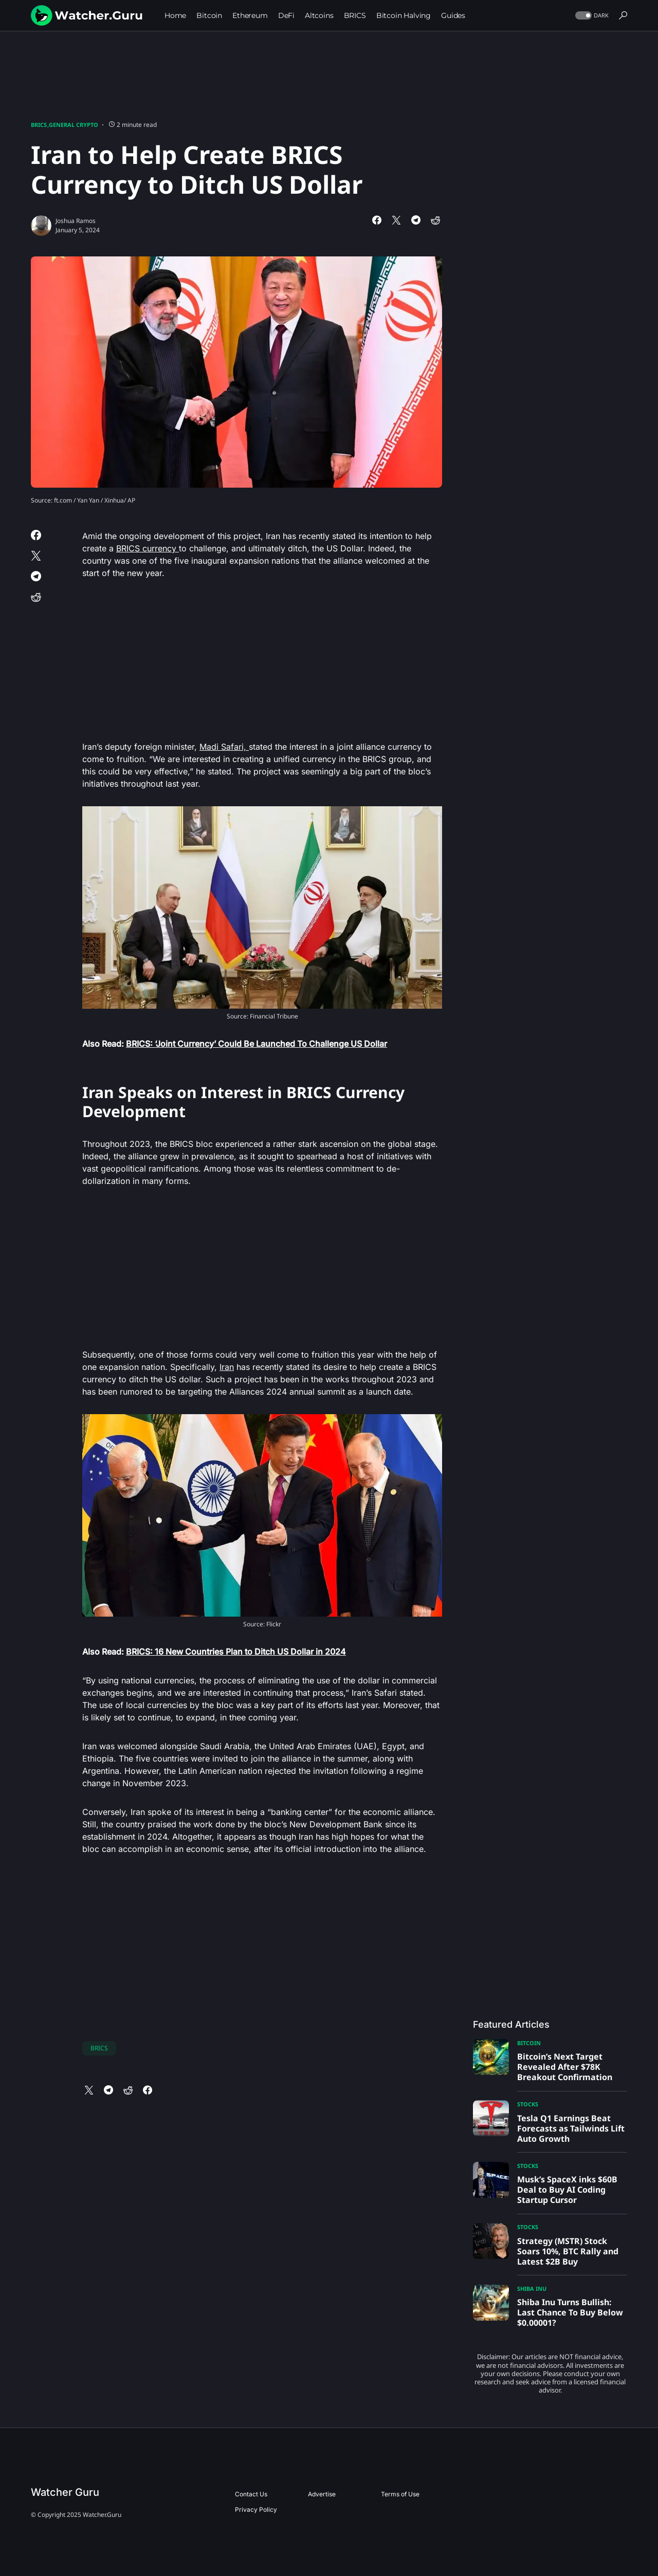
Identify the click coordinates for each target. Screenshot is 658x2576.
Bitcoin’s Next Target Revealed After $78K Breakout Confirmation (564, 2066)
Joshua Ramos (76, 220)
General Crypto (73, 124)
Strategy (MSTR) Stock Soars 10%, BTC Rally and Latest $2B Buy (567, 2251)
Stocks (527, 2104)
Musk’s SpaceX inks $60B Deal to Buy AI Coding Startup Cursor (567, 2189)
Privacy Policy (256, 2509)
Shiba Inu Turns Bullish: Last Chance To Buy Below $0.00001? (570, 2312)
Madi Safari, (224, 747)
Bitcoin (529, 2043)
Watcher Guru (65, 2492)
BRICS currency (147, 548)
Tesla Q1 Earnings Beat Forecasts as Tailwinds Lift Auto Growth (571, 2128)
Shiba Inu (531, 2288)
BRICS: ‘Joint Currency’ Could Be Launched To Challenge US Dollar (256, 1044)
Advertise (322, 2494)
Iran (227, 1367)
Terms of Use (400, 2494)
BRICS (39, 124)
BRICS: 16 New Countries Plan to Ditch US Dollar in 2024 (236, 1651)
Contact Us (251, 2494)
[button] (591, 15)
